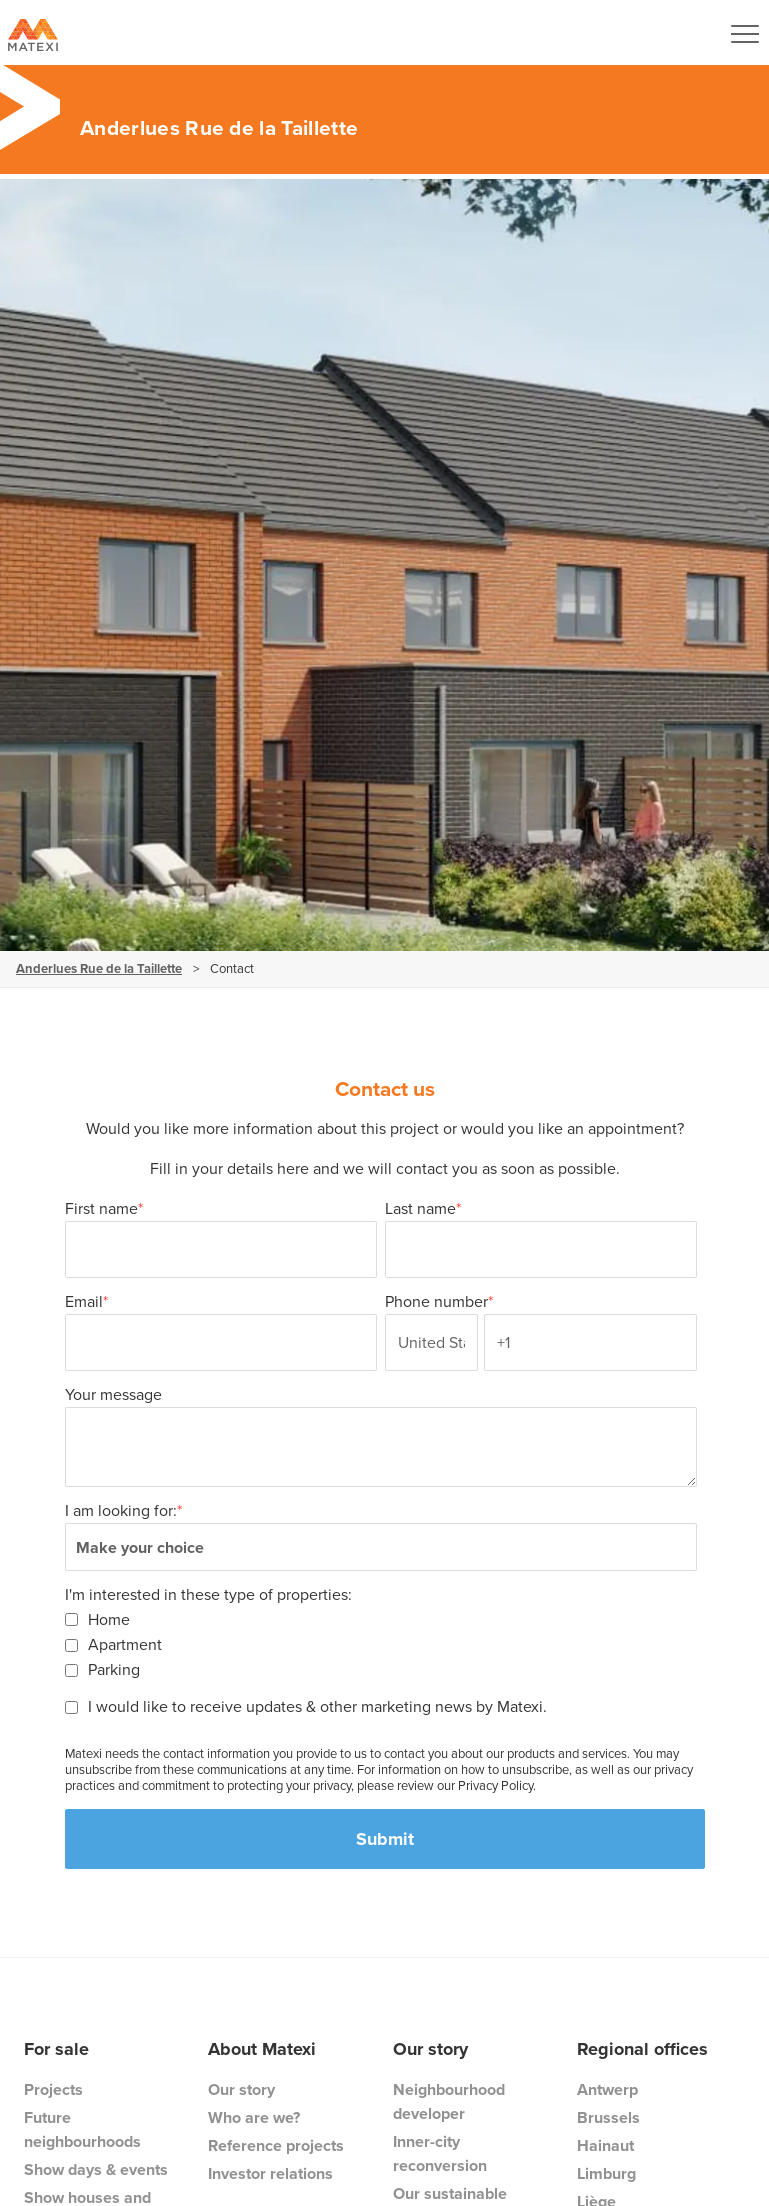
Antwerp (607, 2089)
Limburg (606, 2173)
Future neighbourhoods (82, 2129)
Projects (53, 2089)
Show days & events (96, 2169)
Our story (241, 2089)
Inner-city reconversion (440, 2153)
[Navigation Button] (745, 34)
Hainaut (605, 2145)
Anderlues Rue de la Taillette (99, 968)
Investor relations (270, 2173)
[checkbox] (381, 1644)
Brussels (608, 2117)
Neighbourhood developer (449, 2101)
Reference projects (276, 2145)
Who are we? (254, 2117)
